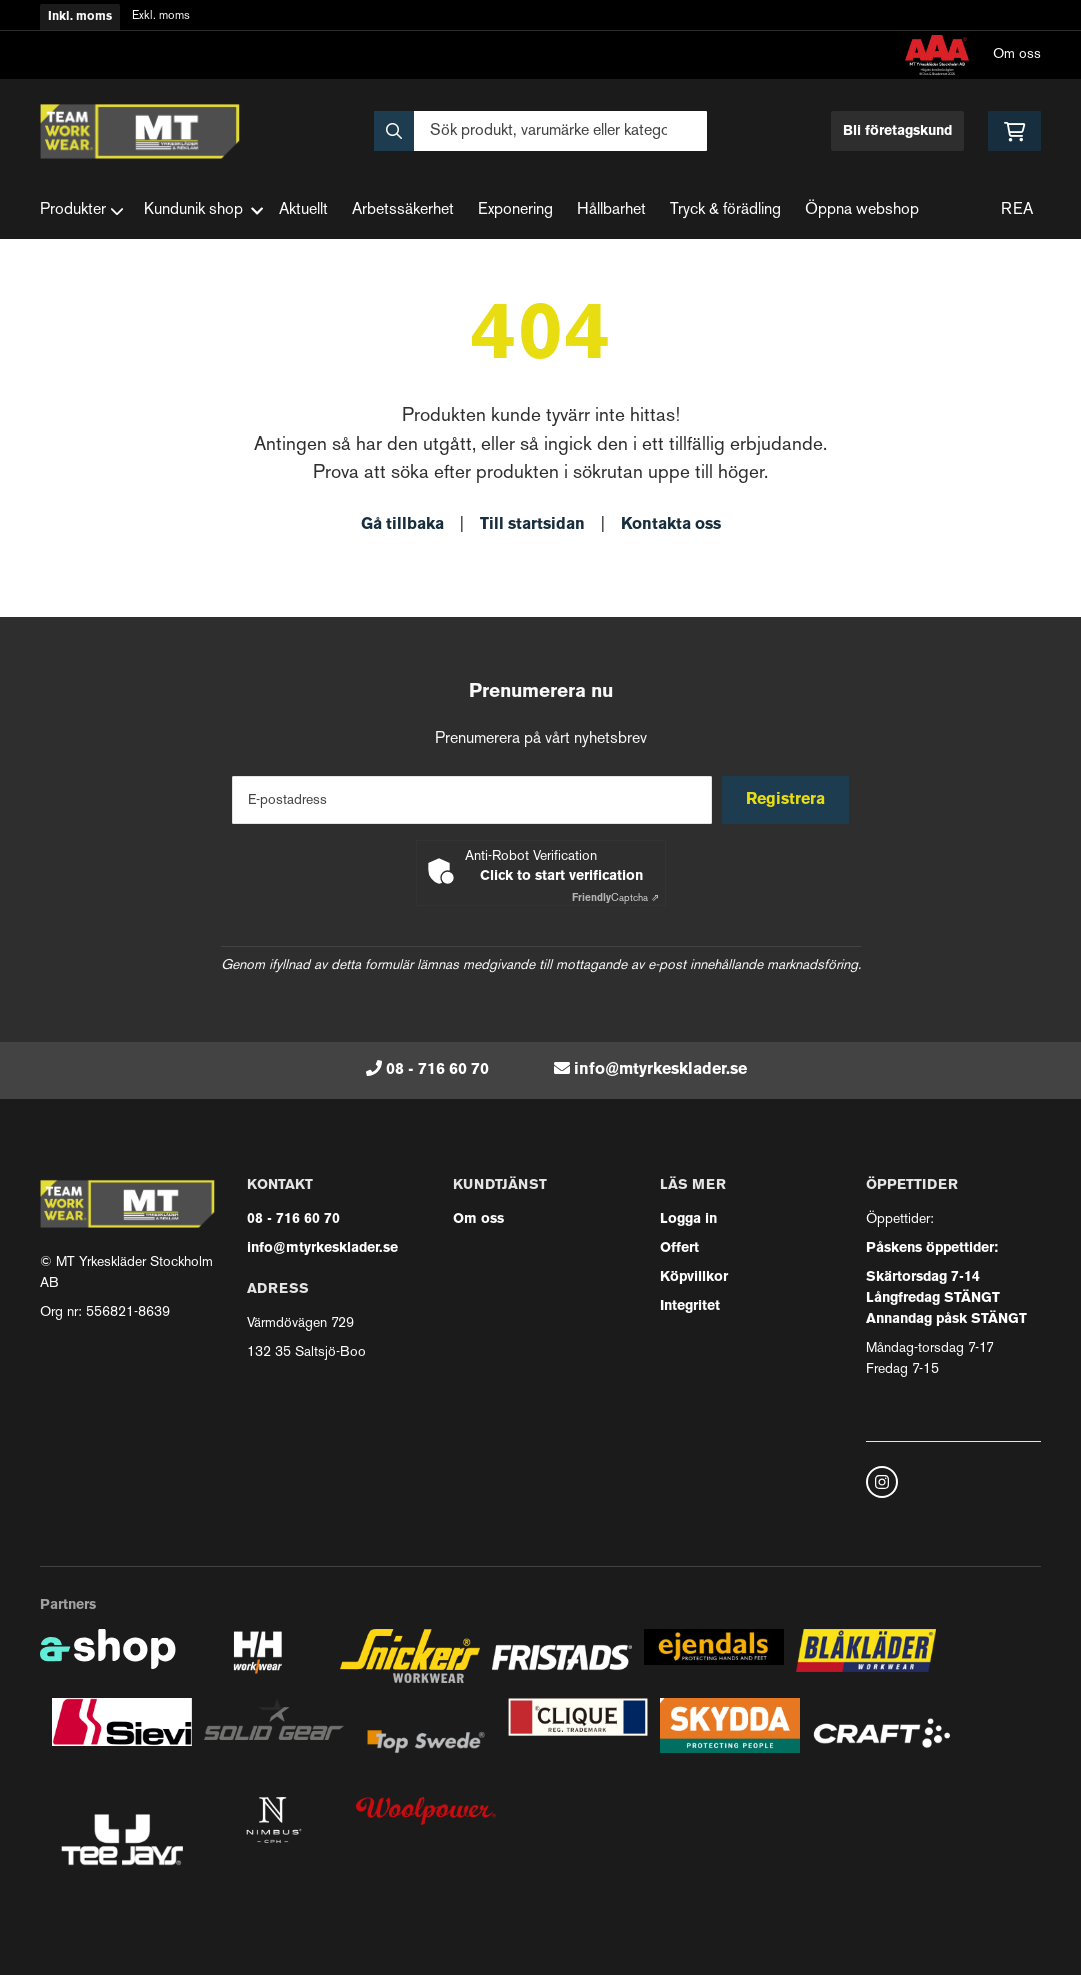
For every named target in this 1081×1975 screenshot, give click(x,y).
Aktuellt (303, 210)
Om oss (1017, 54)
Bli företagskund (897, 131)
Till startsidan (532, 525)
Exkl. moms (161, 16)
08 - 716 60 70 (437, 1070)
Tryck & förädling (725, 210)
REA (1017, 210)
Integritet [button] (690, 1306)
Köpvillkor (694, 1277)
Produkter (82, 211)
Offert (679, 1248)
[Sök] (541, 131)
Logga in (688, 1219)
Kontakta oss (671, 525)
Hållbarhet (611, 210)
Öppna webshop (862, 210)
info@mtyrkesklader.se (660, 1070)
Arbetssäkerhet (403, 210)
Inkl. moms (80, 17)
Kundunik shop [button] (203, 210)
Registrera (788, 800)
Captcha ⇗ (615, 898)
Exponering (515, 210)
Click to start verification (561, 876)
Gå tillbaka (402, 525)
